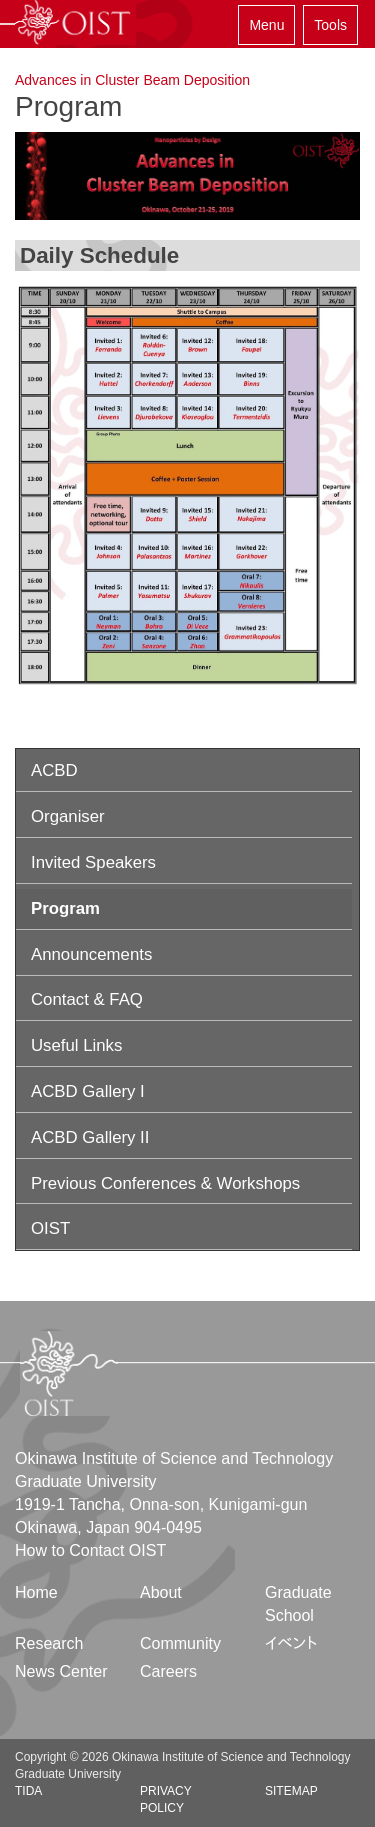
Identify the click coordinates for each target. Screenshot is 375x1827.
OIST (50, 1228)
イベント (291, 1643)
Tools (330, 25)
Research (49, 1643)
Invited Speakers (93, 862)
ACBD (54, 770)
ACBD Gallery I (88, 1091)
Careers (168, 1671)
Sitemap (291, 1791)
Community (180, 1643)
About (161, 1592)
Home (36, 1592)
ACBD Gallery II (90, 1137)
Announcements (91, 954)
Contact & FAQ (87, 999)
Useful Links (76, 1045)
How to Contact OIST (90, 1550)
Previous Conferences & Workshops (165, 1183)
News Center (61, 1671)
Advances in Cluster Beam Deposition (132, 80)
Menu (266, 25)
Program (65, 908)
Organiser (68, 816)
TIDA (28, 1791)
